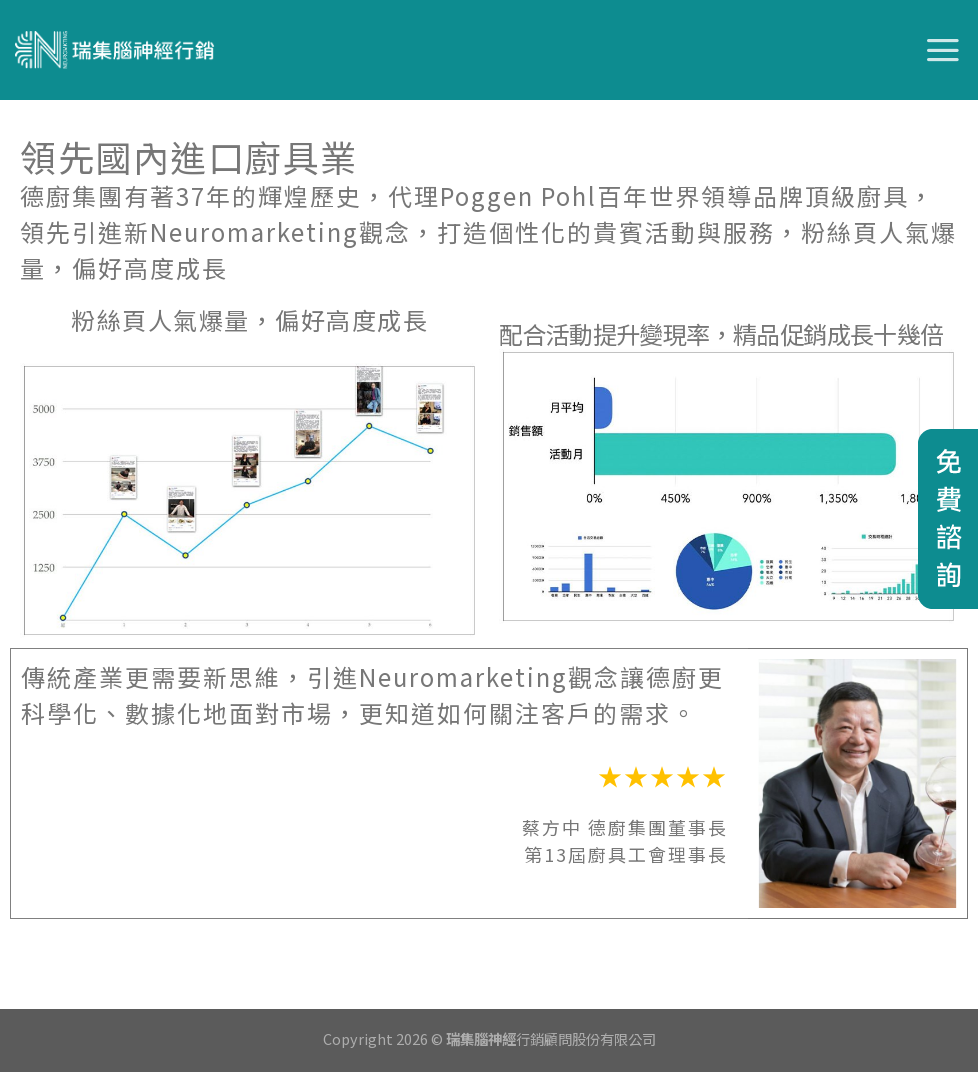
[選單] (944, 50)
